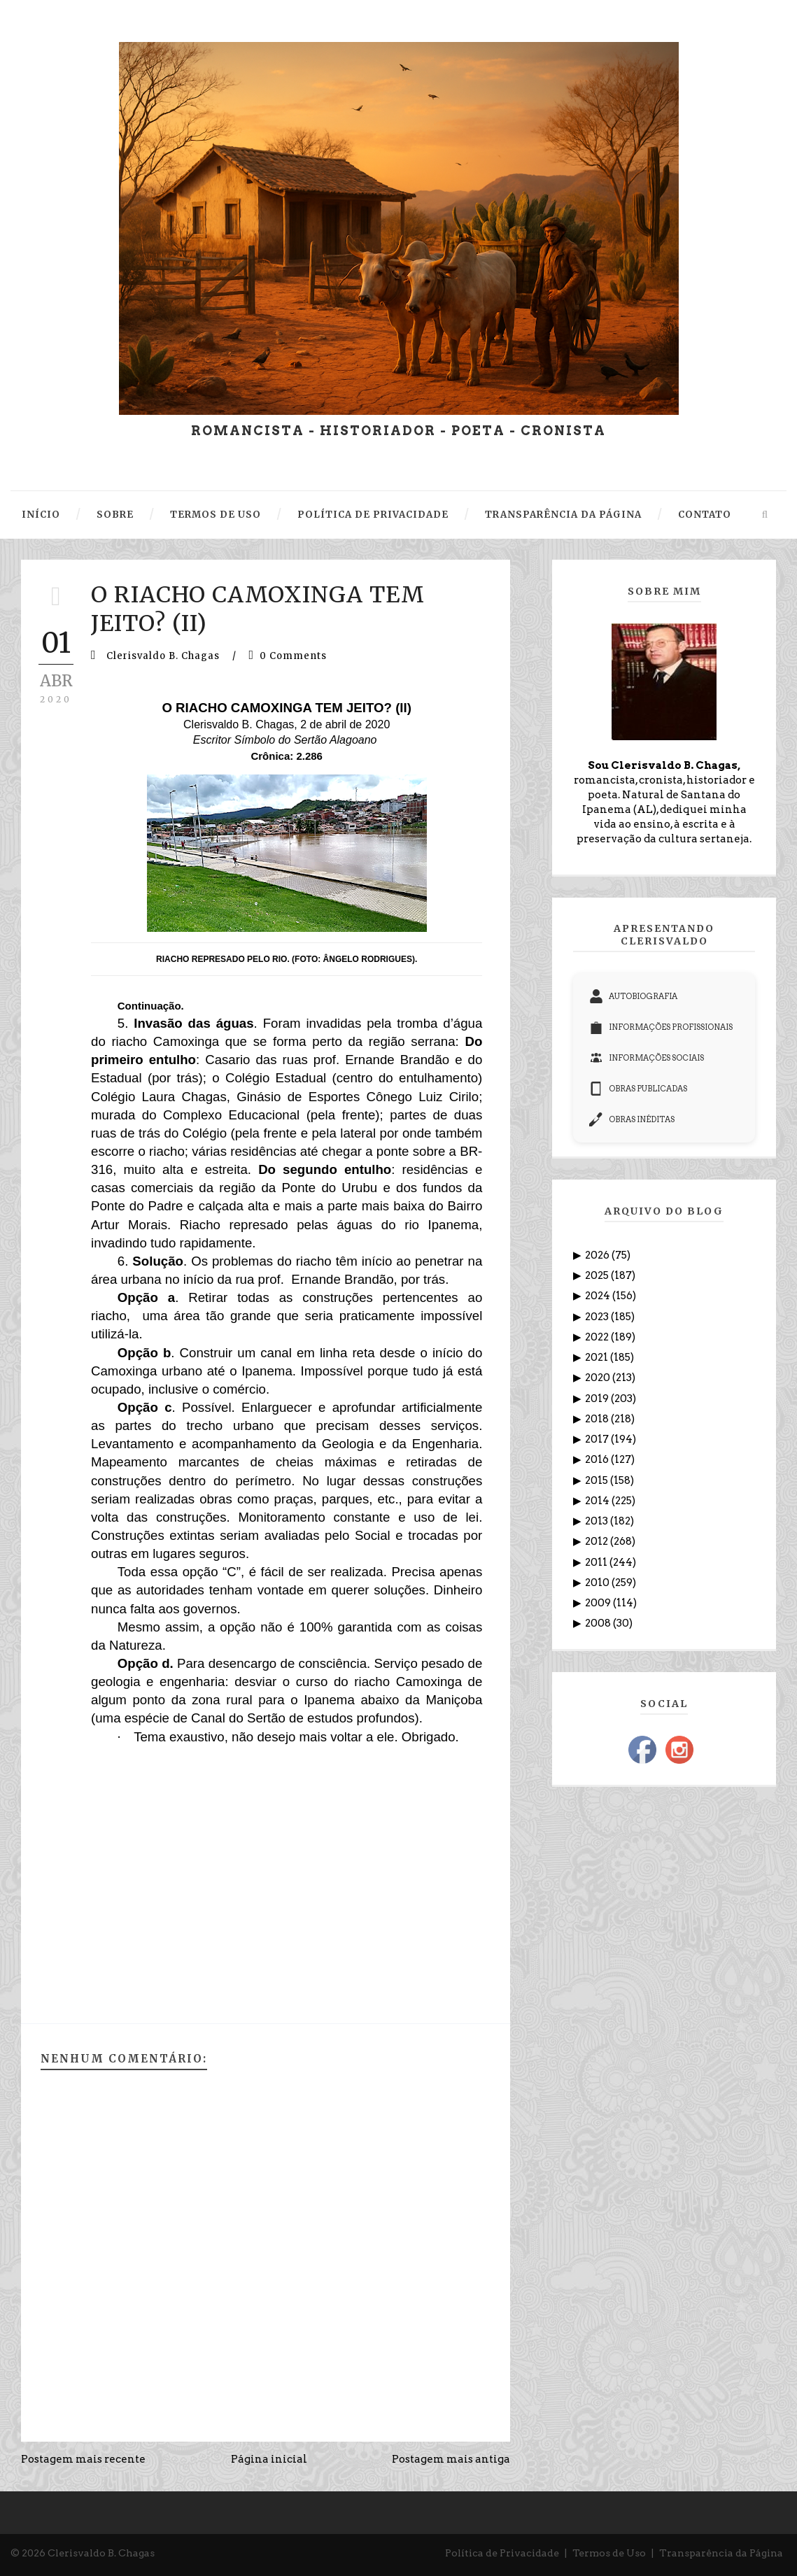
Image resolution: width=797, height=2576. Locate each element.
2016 (598, 1459)
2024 (598, 1295)
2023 (598, 1316)
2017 (598, 1439)
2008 (599, 1623)
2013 (597, 1521)
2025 (598, 1275)
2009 (599, 1603)
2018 (598, 1419)
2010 (598, 1582)
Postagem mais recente (83, 2459)
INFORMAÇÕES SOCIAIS (646, 1058)
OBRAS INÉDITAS (632, 1119)
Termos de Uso (609, 2553)
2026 (598, 1255)
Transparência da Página (721, 2553)
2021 (597, 1357)
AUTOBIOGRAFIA (633, 996)
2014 (598, 1500)
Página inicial (269, 2459)
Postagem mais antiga (451, 2459)
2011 (597, 1562)
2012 (597, 1541)
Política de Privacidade (502, 2553)
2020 (598, 1377)
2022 (598, 1337)
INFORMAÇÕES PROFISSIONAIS (661, 1027)
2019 (598, 1398)
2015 (597, 1480)
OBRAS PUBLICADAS (638, 1089)
